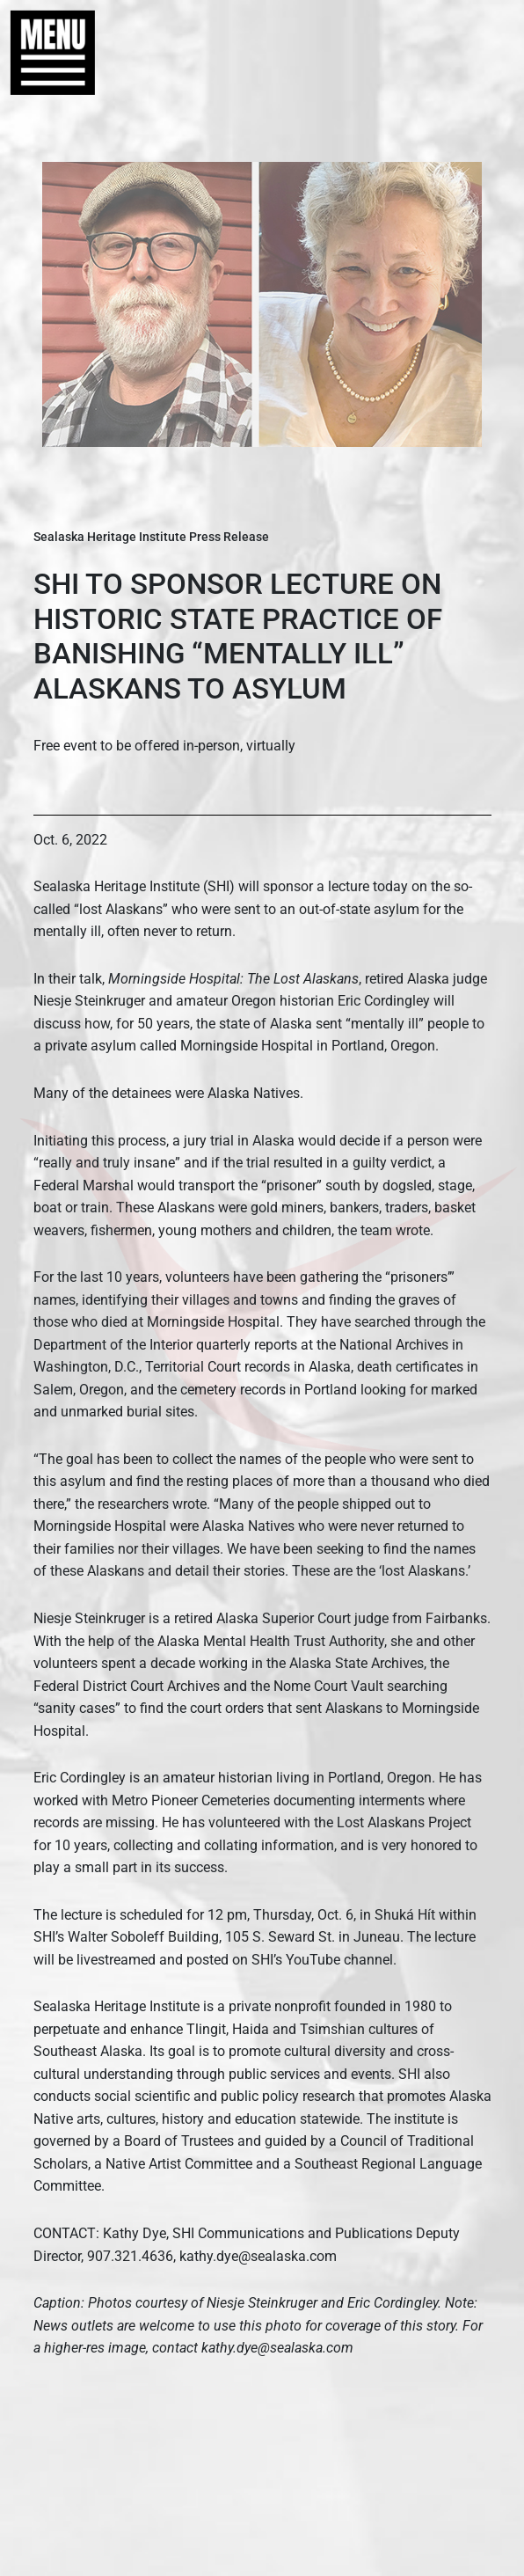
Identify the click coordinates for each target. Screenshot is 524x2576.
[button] (44, 53)
